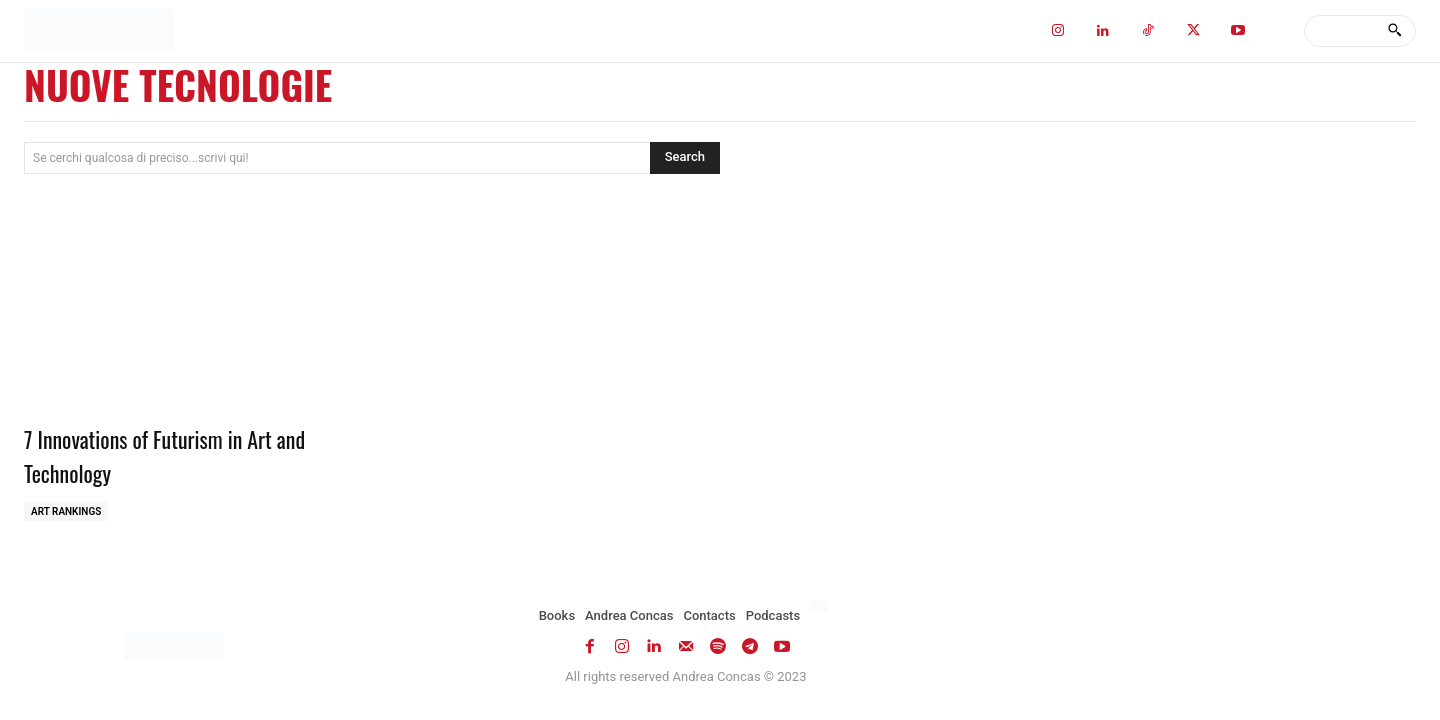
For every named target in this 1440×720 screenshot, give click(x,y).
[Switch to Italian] (821, 607)
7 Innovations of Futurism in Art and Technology (178, 455)
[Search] (1394, 31)
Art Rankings (66, 511)
